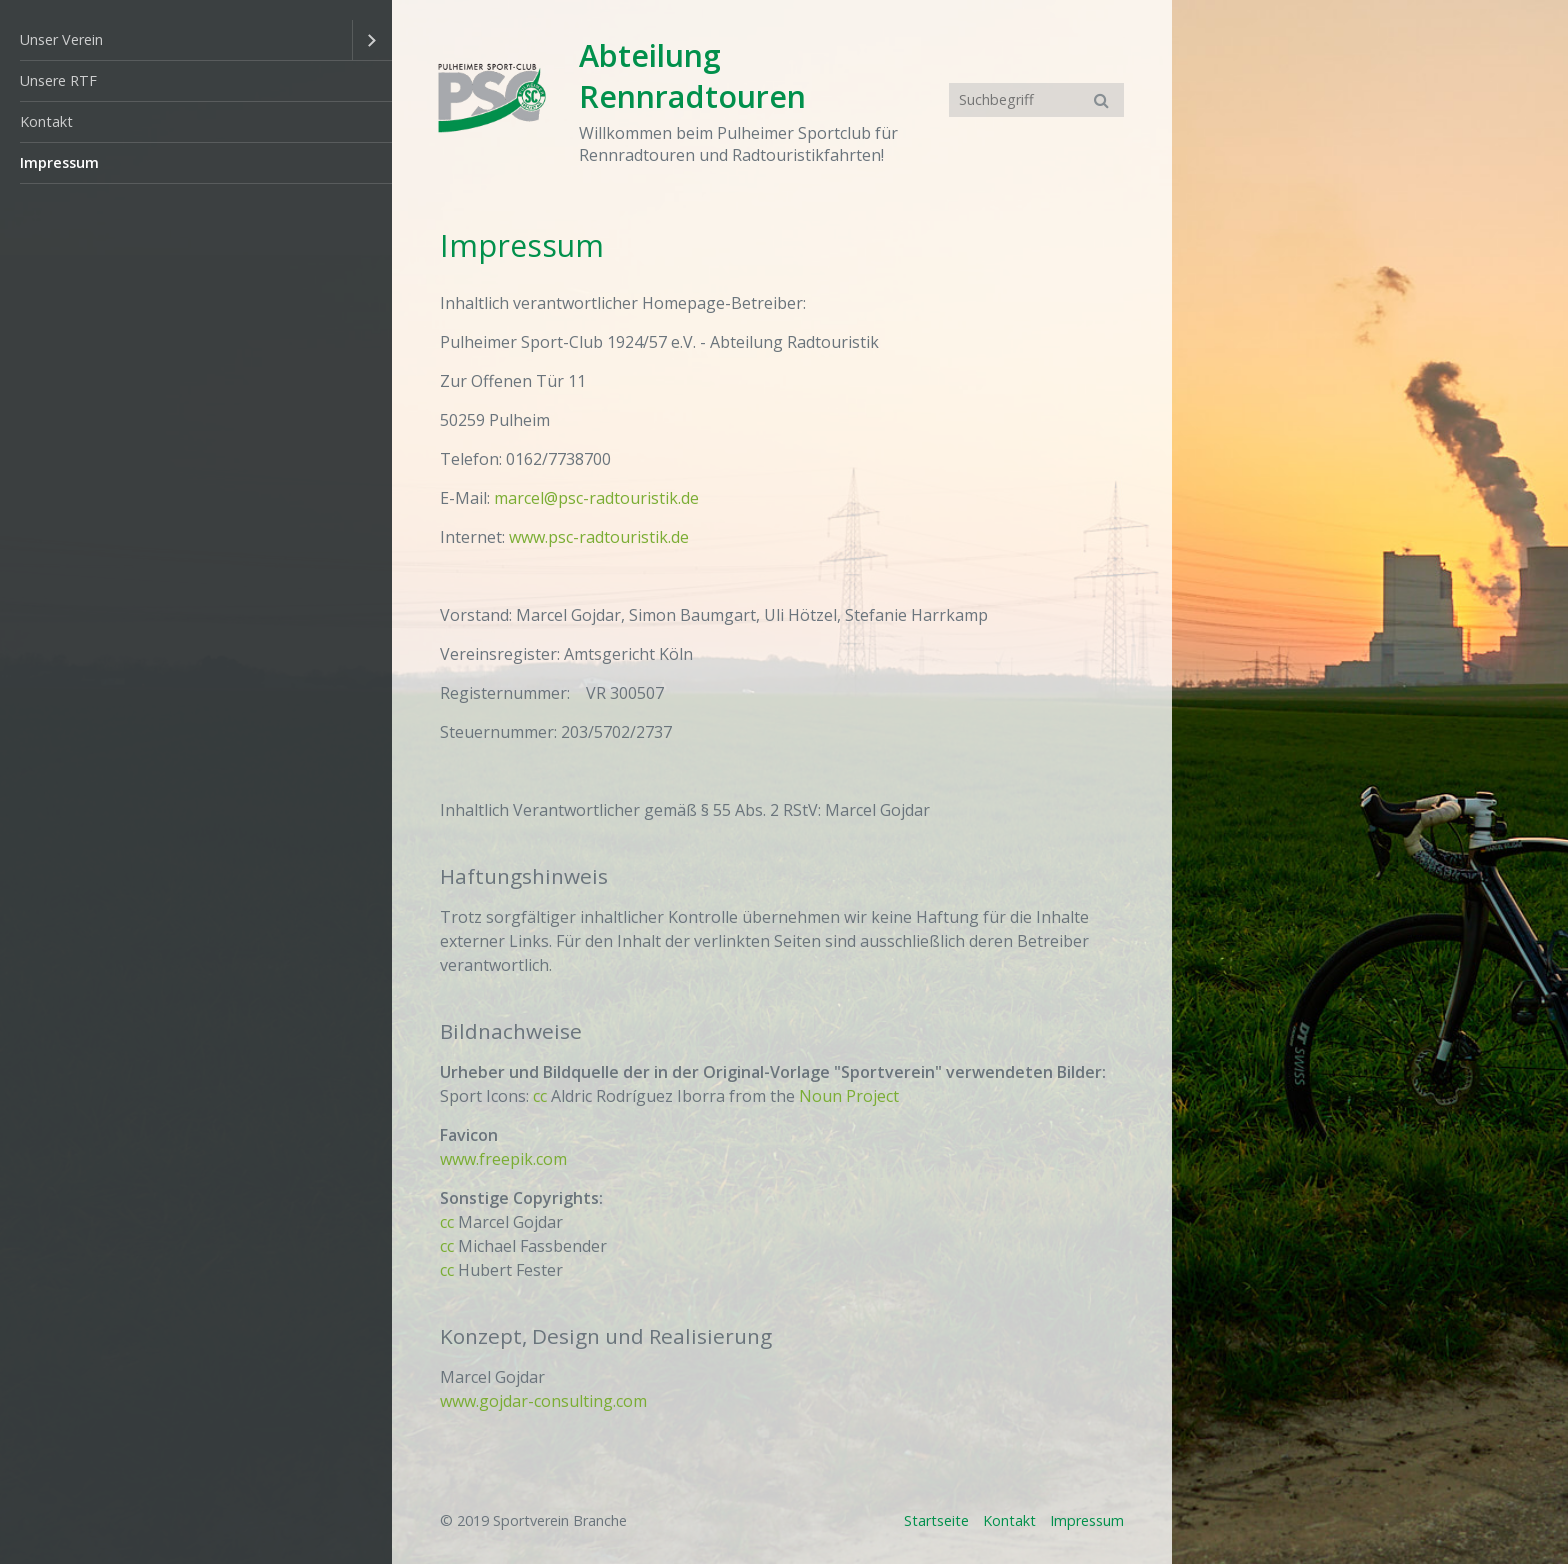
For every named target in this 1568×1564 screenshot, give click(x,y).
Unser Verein (61, 39)
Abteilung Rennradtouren (692, 76)
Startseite (936, 1520)
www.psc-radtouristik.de (599, 537)
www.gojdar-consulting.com (543, 1401)
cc (540, 1096)
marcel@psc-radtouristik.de (596, 498)
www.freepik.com (503, 1159)
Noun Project (849, 1096)
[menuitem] (196, 40)
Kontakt (46, 121)
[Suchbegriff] (1036, 100)
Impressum (59, 162)
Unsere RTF (58, 80)
